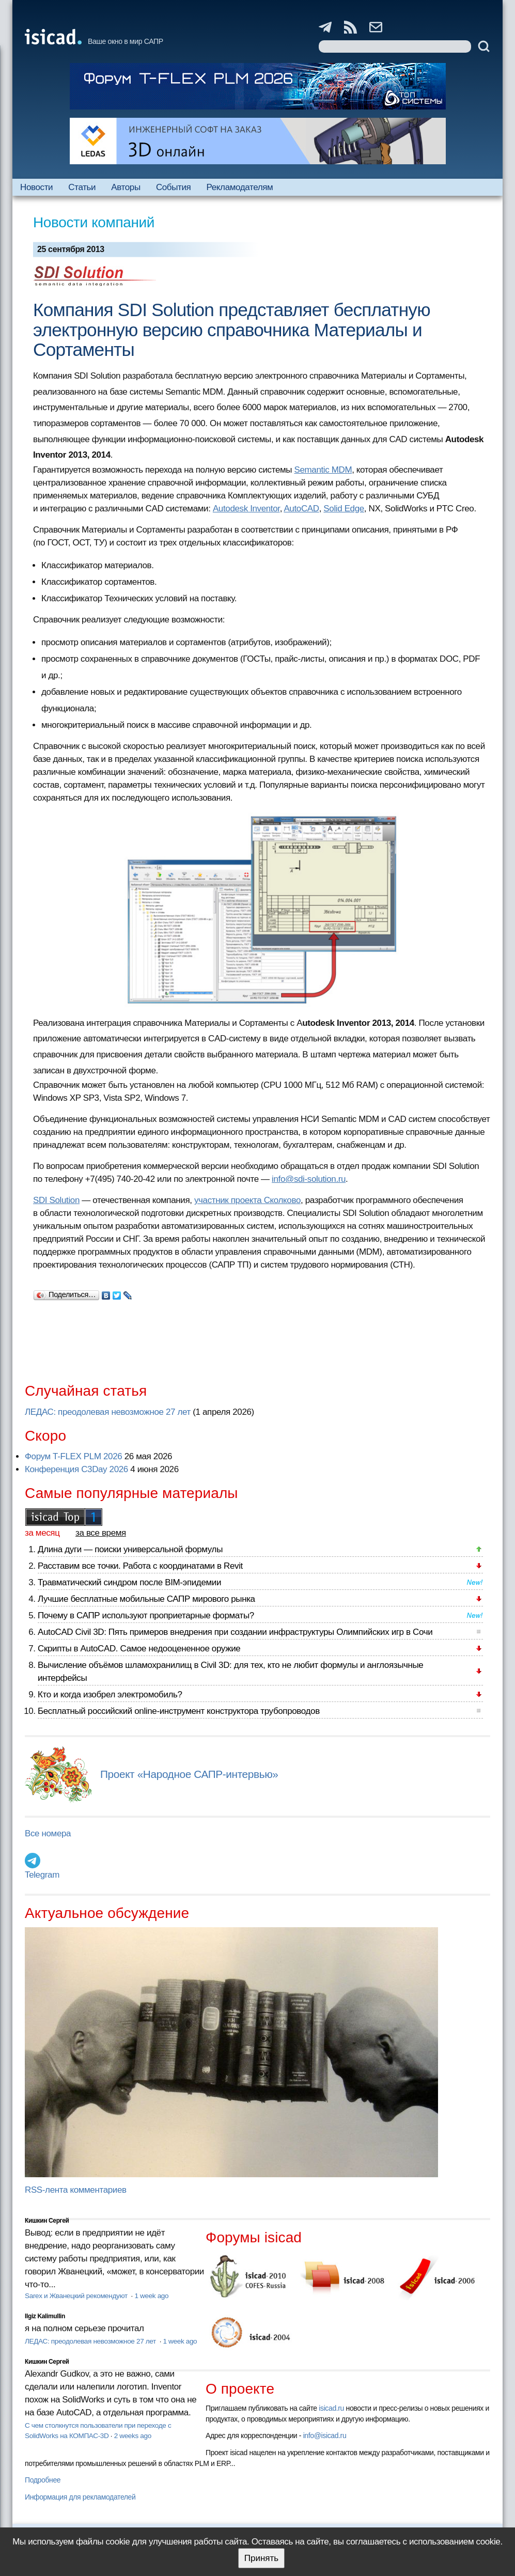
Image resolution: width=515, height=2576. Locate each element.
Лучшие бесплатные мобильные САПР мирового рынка (146, 1599)
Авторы (125, 187)
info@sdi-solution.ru (309, 1179)
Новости (36, 187)
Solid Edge (343, 508)
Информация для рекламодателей (80, 2497)
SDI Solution (56, 1200)
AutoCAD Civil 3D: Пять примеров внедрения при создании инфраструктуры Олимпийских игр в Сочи (235, 1632)
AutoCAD (301, 508)
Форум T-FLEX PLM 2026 (73, 1456)
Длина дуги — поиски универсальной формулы (130, 1549)
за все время (100, 1533)
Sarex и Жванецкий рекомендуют (77, 2296)
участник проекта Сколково (247, 1200)
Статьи (82, 187)
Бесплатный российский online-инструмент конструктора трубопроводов (179, 1711)
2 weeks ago (132, 2436)
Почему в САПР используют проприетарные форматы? (146, 1615)
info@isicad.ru (325, 2435)
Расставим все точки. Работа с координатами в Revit (140, 1566)
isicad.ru (331, 2408)
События (173, 187)
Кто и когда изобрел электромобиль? (110, 1694)
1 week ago (151, 2296)
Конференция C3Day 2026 (76, 1469)
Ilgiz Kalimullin (45, 2316)
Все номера (48, 1833)
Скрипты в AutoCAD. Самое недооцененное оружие (139, 1648)
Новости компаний (93, 222)
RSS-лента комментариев (76, 2190)
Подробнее (42, 2480)
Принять (261, 2558)
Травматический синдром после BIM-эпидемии (129, 1582)
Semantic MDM (323, 470)
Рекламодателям (240, 187)
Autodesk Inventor (246, 508)
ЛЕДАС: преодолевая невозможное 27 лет (108, 1412)
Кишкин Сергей (47, 2220)
